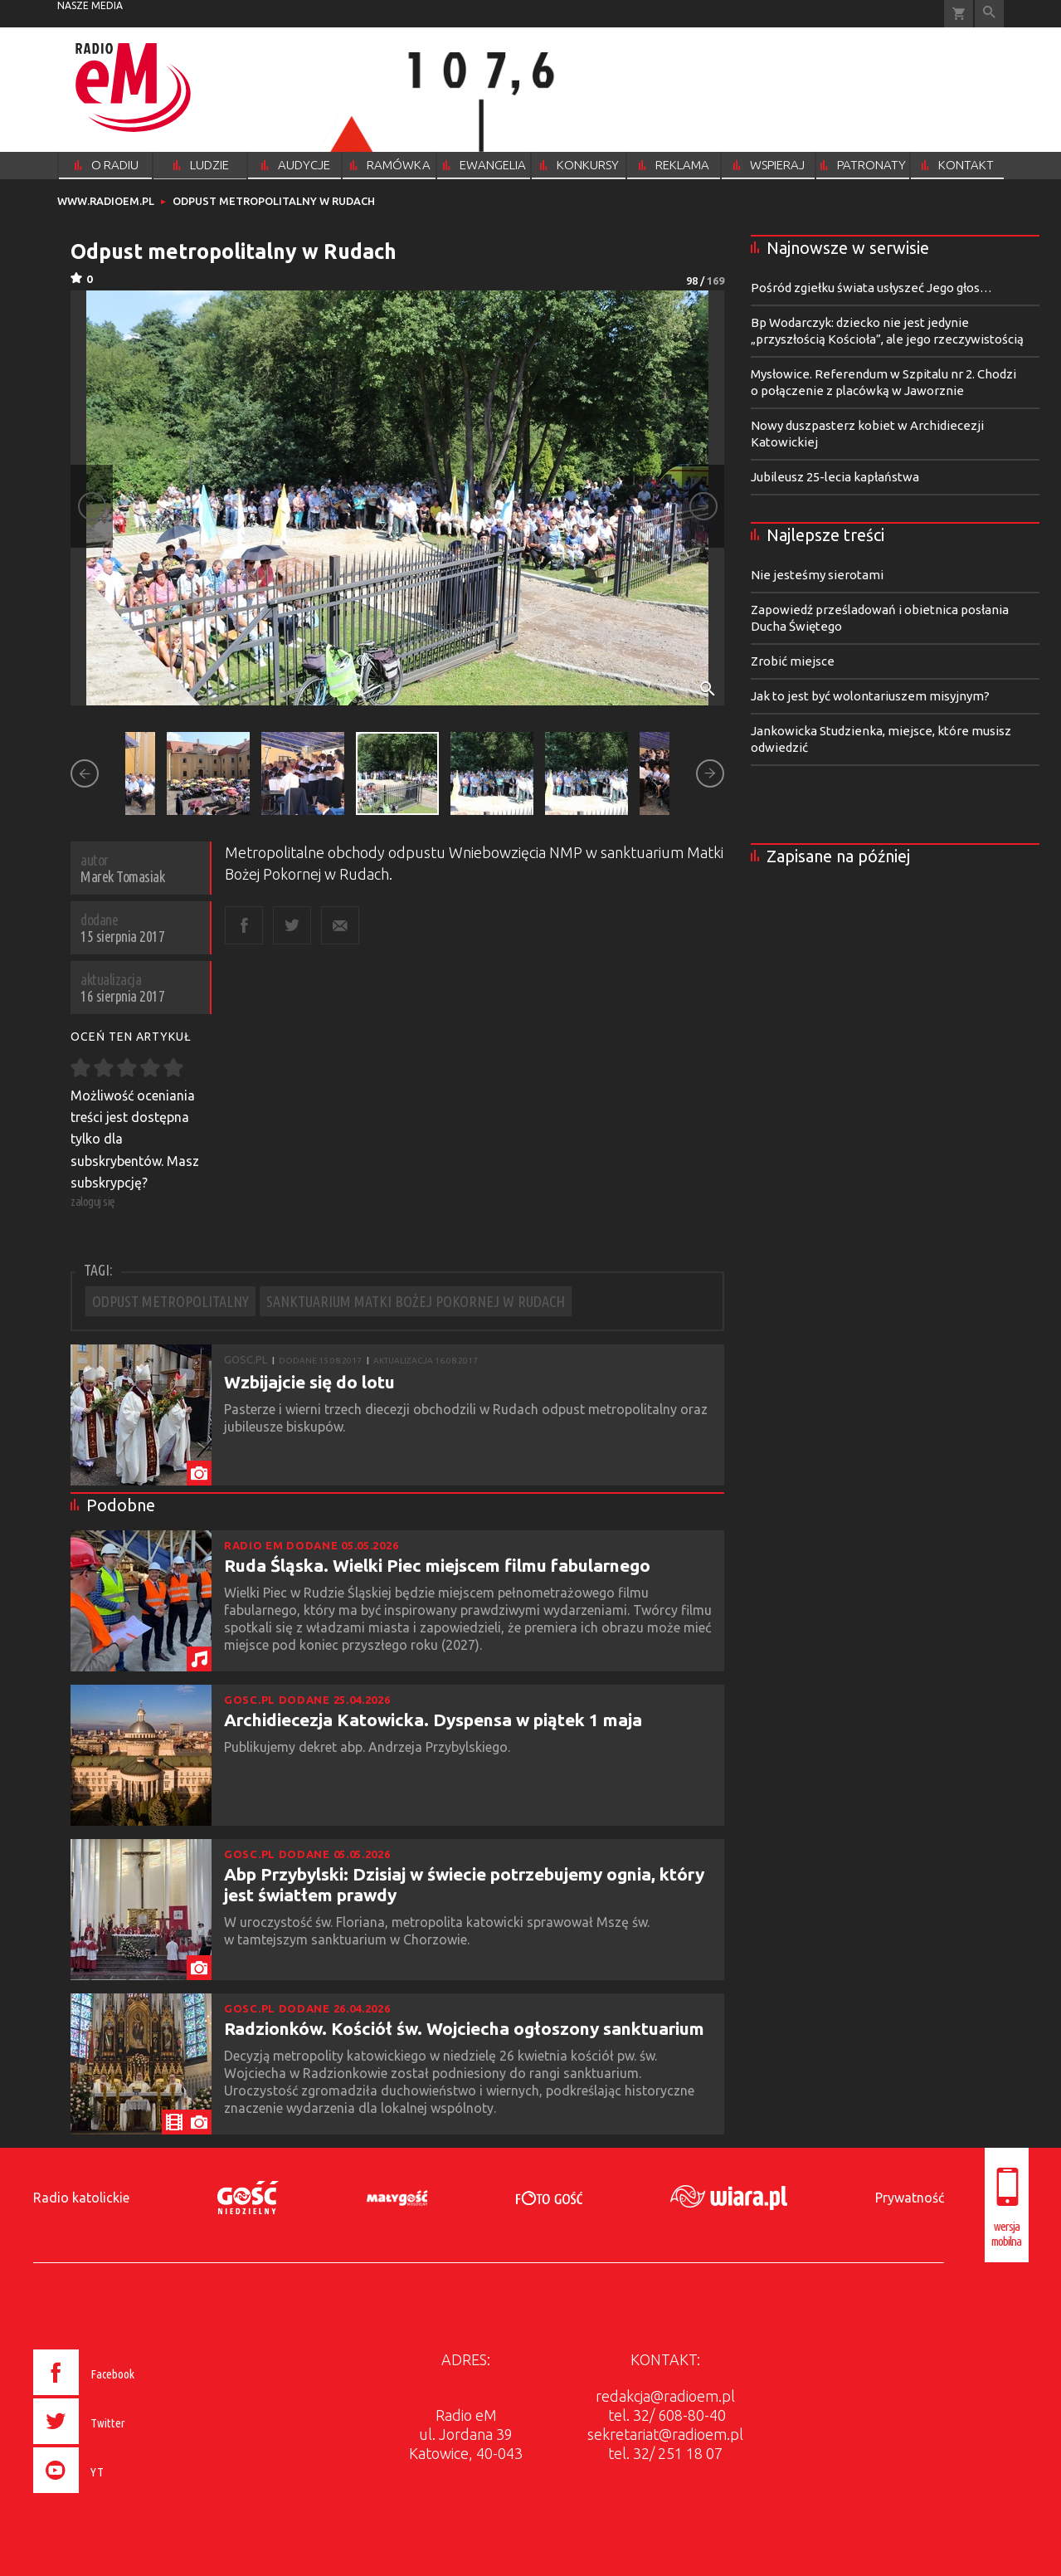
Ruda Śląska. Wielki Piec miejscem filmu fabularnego (437, 1565)
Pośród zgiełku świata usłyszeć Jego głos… (871, 288)
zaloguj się (93, 1201)
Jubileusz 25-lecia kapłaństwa (835, 477)
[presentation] (118, 2495)
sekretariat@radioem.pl (665, 2434)
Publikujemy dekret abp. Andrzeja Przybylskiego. (368, 1746)
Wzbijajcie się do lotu (309, 1382)
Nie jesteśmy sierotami (817, 575)
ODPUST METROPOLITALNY (170, 1301)
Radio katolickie (81, 2197)
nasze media (90, 5)
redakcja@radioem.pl (665, 2396)
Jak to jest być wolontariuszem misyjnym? (870, 696)
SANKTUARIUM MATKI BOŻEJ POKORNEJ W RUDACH (415, 1301)
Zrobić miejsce (793, 661)
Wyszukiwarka (989, 13)
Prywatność (909, 2197)
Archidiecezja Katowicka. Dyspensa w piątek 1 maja (433, 1720)
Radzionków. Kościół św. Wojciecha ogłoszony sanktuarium (464, 2028)
